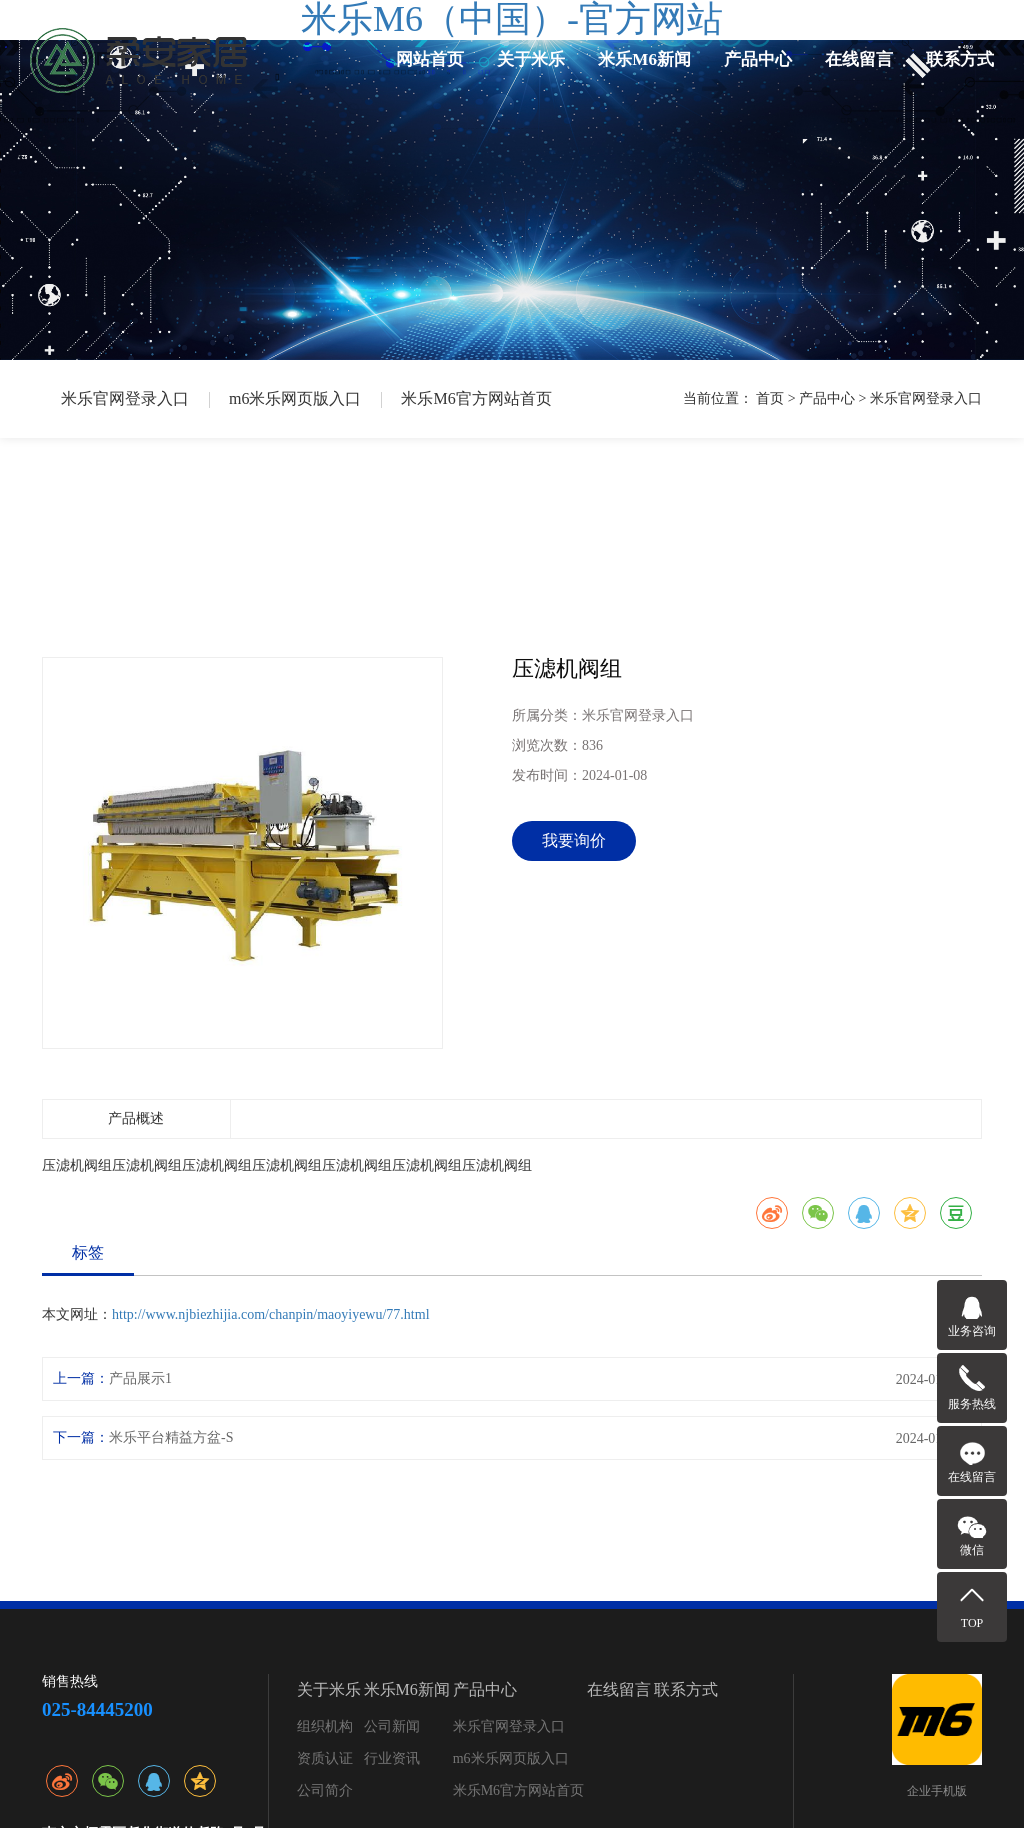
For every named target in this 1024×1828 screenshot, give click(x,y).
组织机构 (325, 1726)
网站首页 (430, 59)
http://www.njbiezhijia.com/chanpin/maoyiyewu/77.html (271, 1314)
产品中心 (758, 59)
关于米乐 (531, 59)
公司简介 (325, 1790)
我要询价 (574, 840)
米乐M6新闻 (644, 59)
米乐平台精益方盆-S (171, 1437)
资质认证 (325, 1758)
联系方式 (960, 59)
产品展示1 (140, 1378)
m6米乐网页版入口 (295, 398)
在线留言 (859, 59)
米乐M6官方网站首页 (476, 398)
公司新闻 (392, 1726)
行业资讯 (392, 1758)
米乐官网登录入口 (125, 398)
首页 (770, 398)
